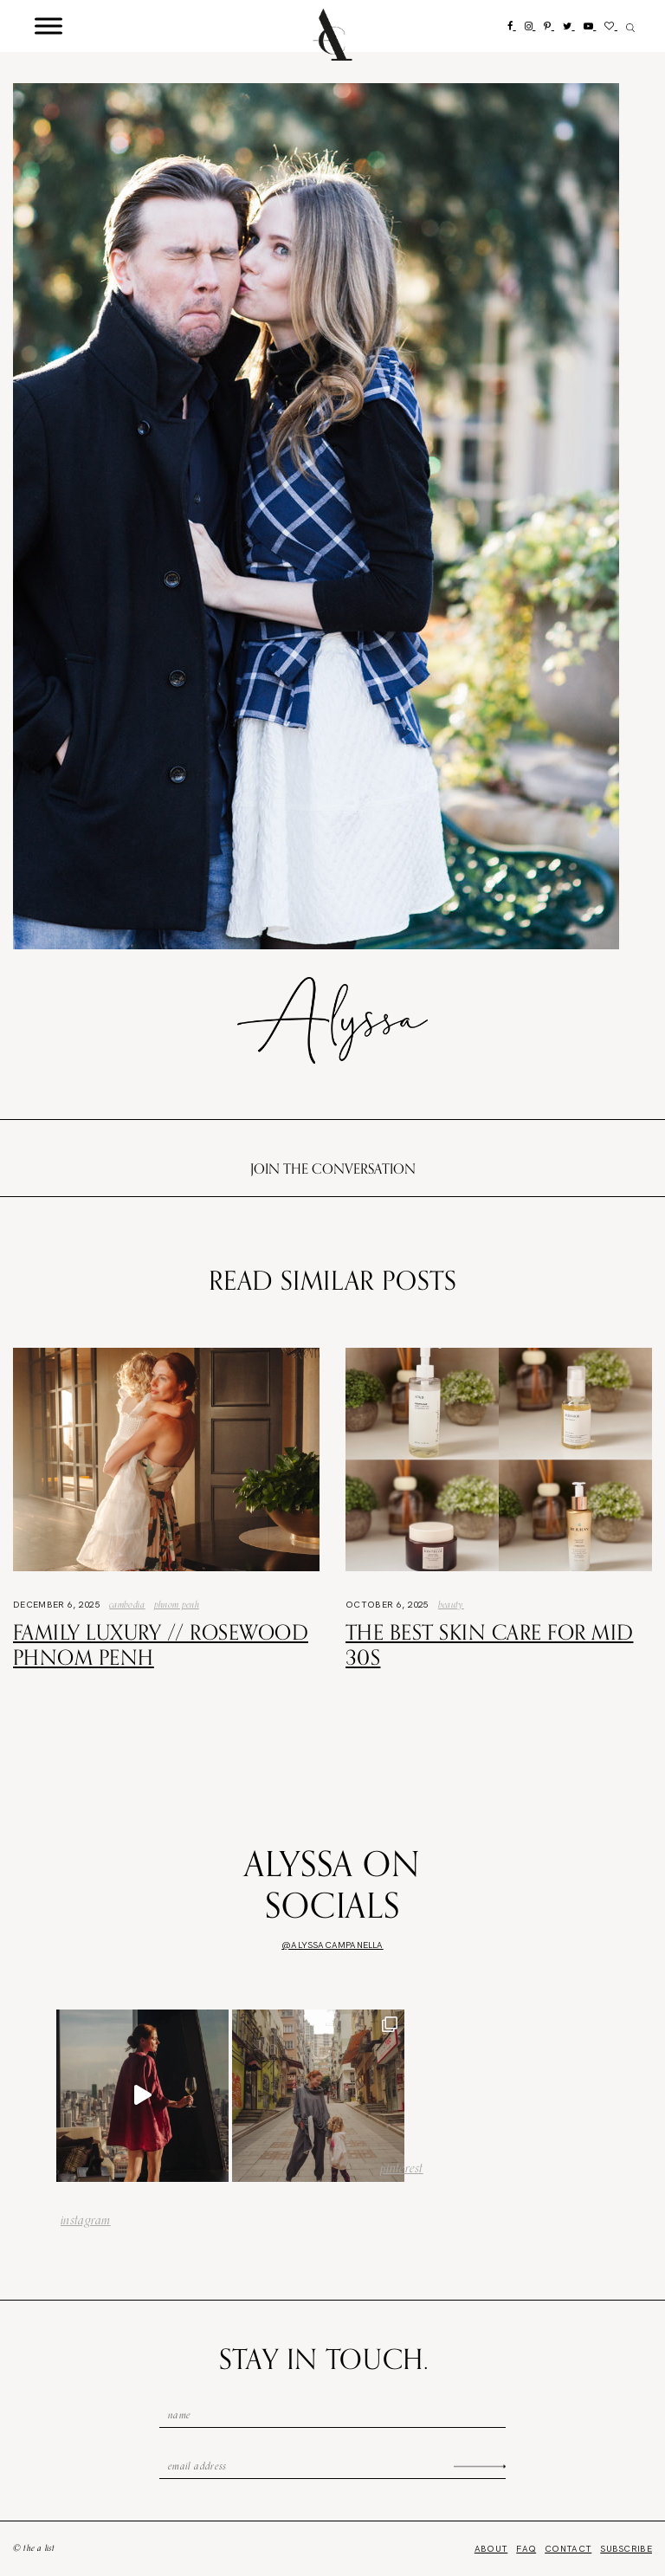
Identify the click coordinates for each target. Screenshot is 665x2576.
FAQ (526, 2548)
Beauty (451, 1604)
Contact (568, 2548)
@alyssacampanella (332, 1945)
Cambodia (127, 1604)
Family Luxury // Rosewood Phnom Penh (160, 1644)
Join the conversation (333, 1168)
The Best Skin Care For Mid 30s (489, 1644)
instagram (86, 2220)
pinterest (401, 2168)
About (491, 2548)
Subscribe (626, 2548)
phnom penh (176, 1604)
